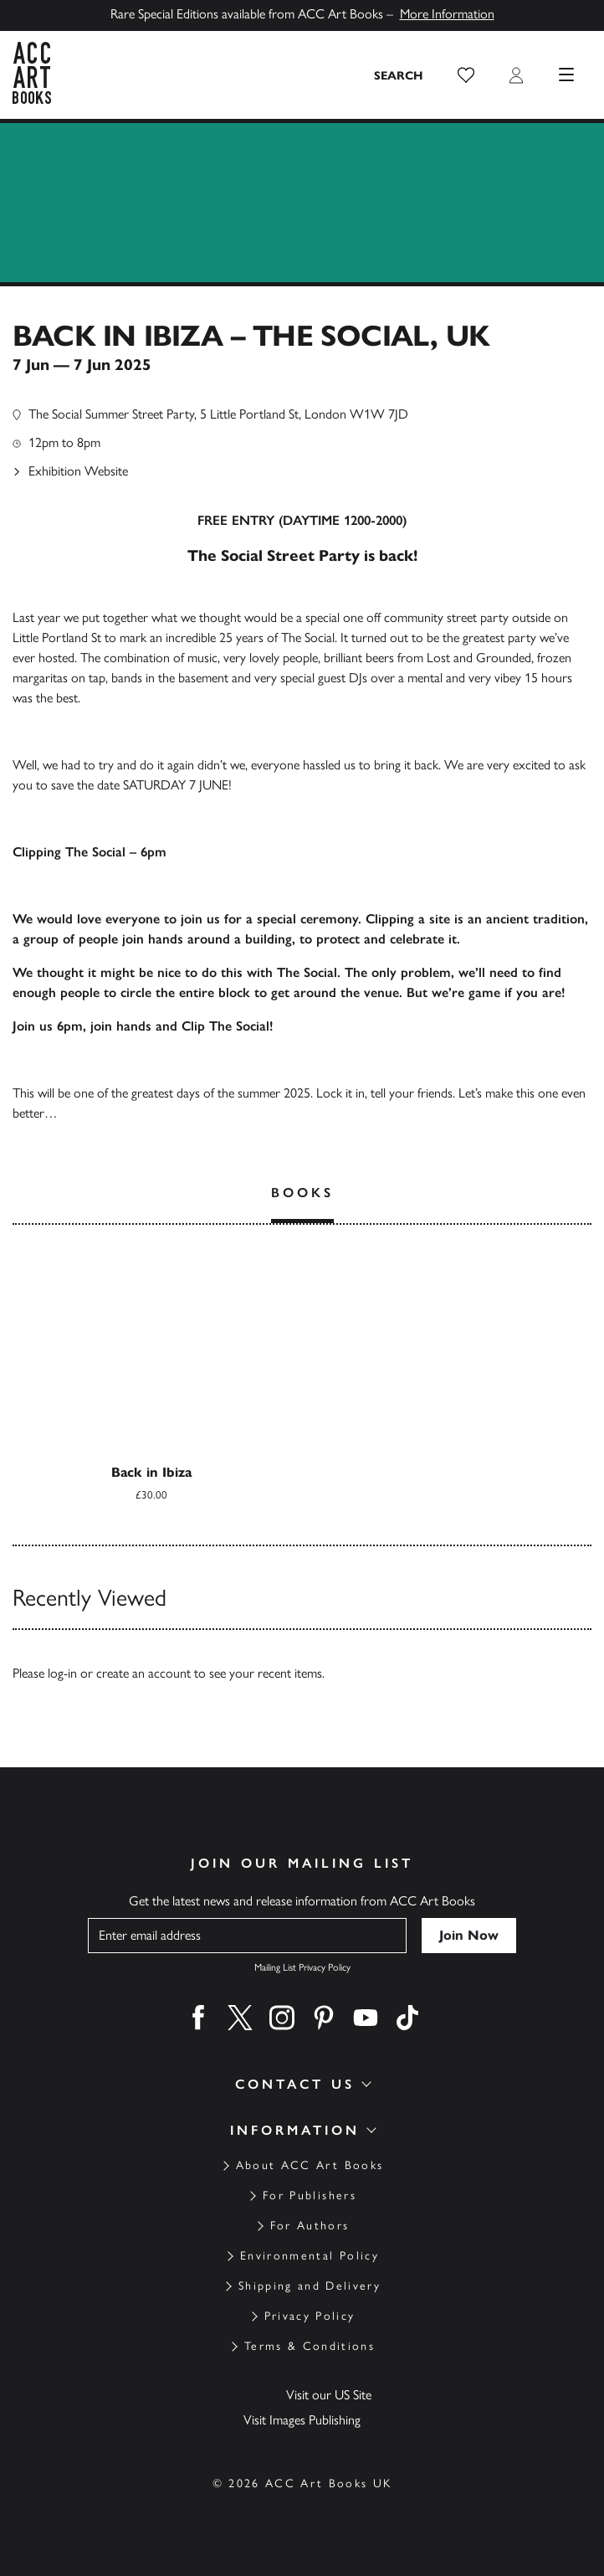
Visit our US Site (328, 2395)
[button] (466, 75)
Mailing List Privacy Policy (302, 1967)
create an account (143, 1673)
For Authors (310, 2226)
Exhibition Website (78, 471)
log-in (62, 1673)
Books (302, 1193)
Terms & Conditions (309, 2346)
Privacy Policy (310, 2316)
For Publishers (309, 2195)
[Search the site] (399, 75)
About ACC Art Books (309, 2165)
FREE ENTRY (235, 520)
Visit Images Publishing (302, 2420)
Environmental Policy (309, 2256)
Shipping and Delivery (309, 2286)
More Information (447, 14)
